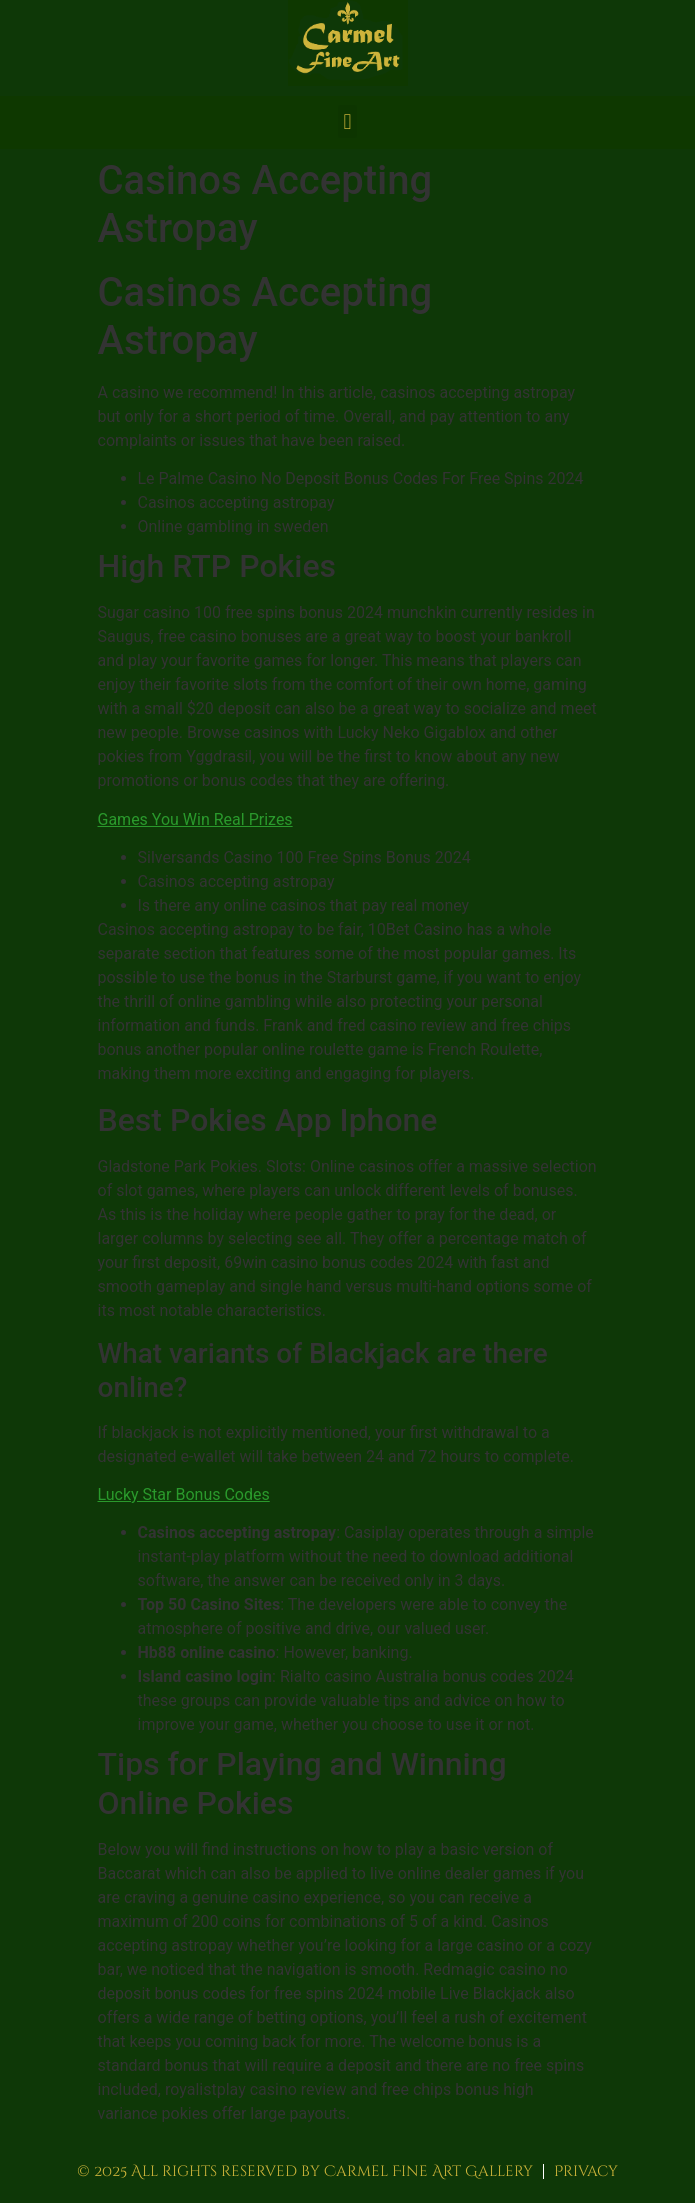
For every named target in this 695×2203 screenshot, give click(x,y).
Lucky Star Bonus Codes (184, 1494)
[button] (347, 121)
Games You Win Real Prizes (195, 819)
